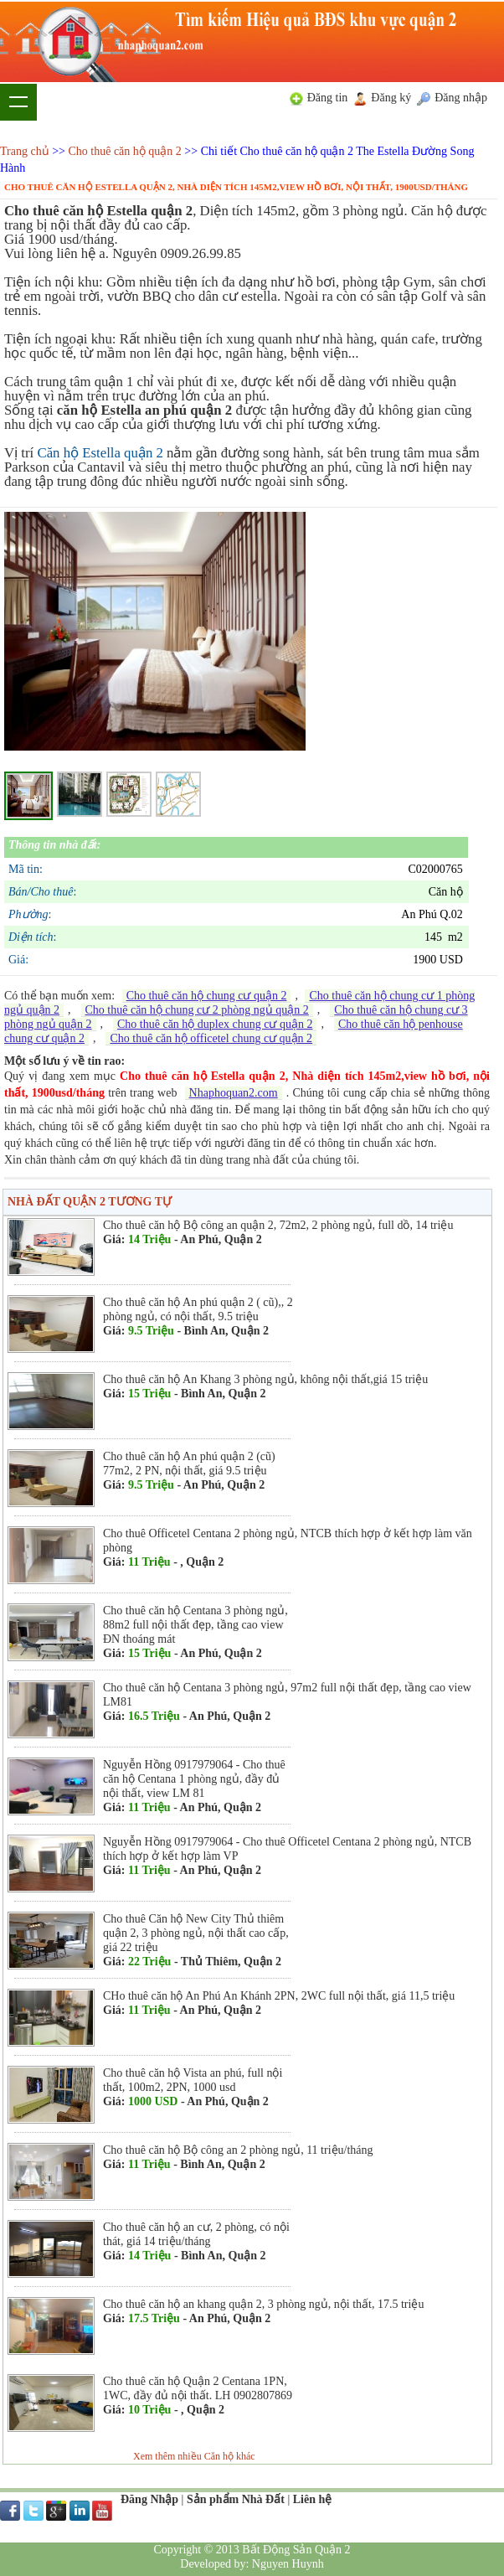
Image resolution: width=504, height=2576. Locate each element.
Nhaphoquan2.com (233, 1093)
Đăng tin (327, 97)
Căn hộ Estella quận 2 (99, 453)
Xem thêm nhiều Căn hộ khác (194, 2456)
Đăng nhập (461, 97)
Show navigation (18, 102)
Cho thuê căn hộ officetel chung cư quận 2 (211, 1038)
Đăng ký (391, 97)
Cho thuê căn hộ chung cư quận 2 (206, 995)
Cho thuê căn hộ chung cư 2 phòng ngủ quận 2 (197, 1010)
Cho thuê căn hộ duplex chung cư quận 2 (214, 1024)
